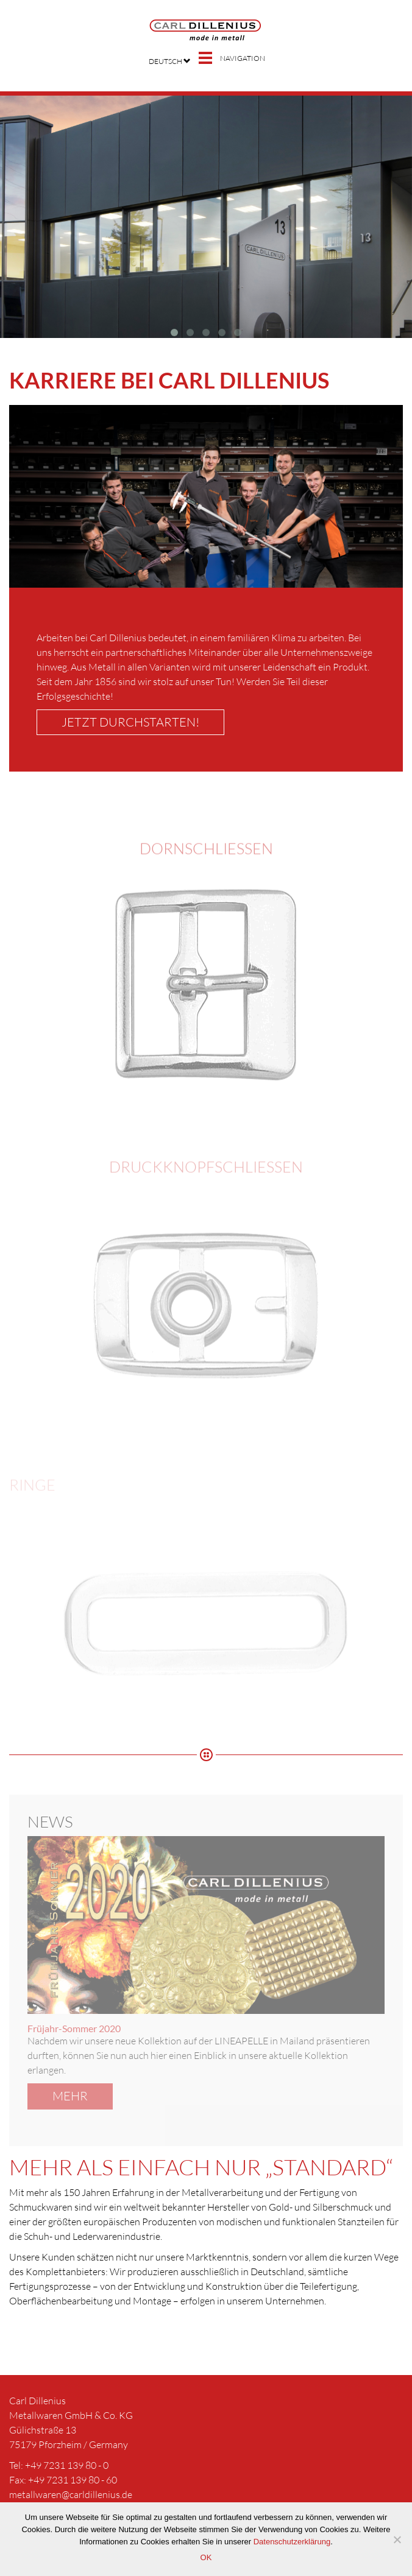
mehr (70, 2095)
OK (206, 2557)
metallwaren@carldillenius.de (70, 2494)
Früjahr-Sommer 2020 (74, 2028)
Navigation (242, 58)
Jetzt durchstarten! (130, 722)
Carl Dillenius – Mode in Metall (206, 30)
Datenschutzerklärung (292, 2541)
